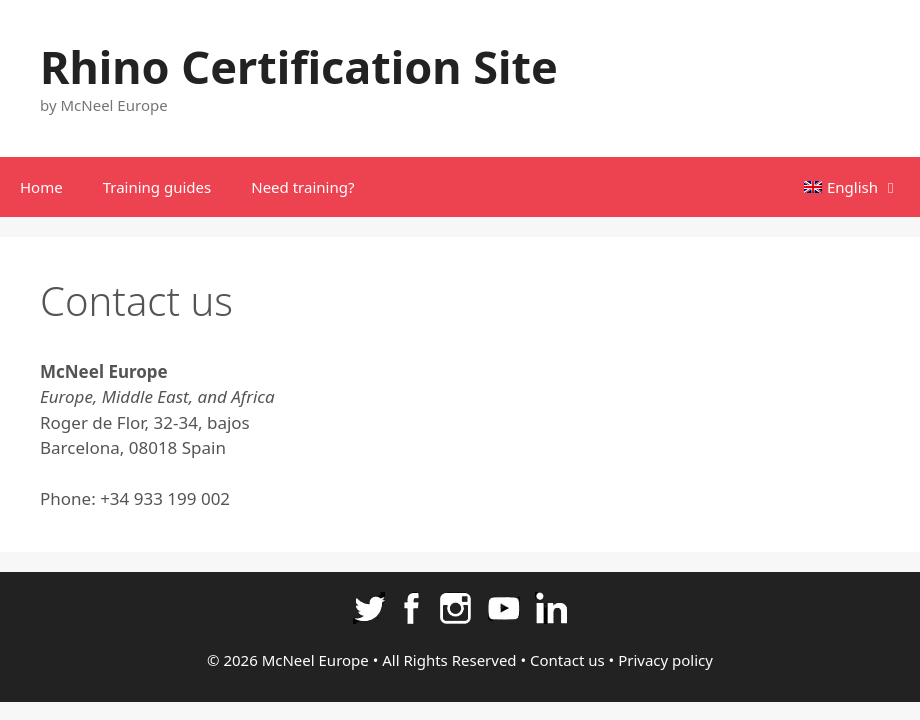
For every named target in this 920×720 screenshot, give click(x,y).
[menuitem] (852, 187)
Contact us (567, 660)
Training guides (157, 187)
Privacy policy (665, 660)
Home (41, 187)
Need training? (302, 187)
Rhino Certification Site (299, 66)
